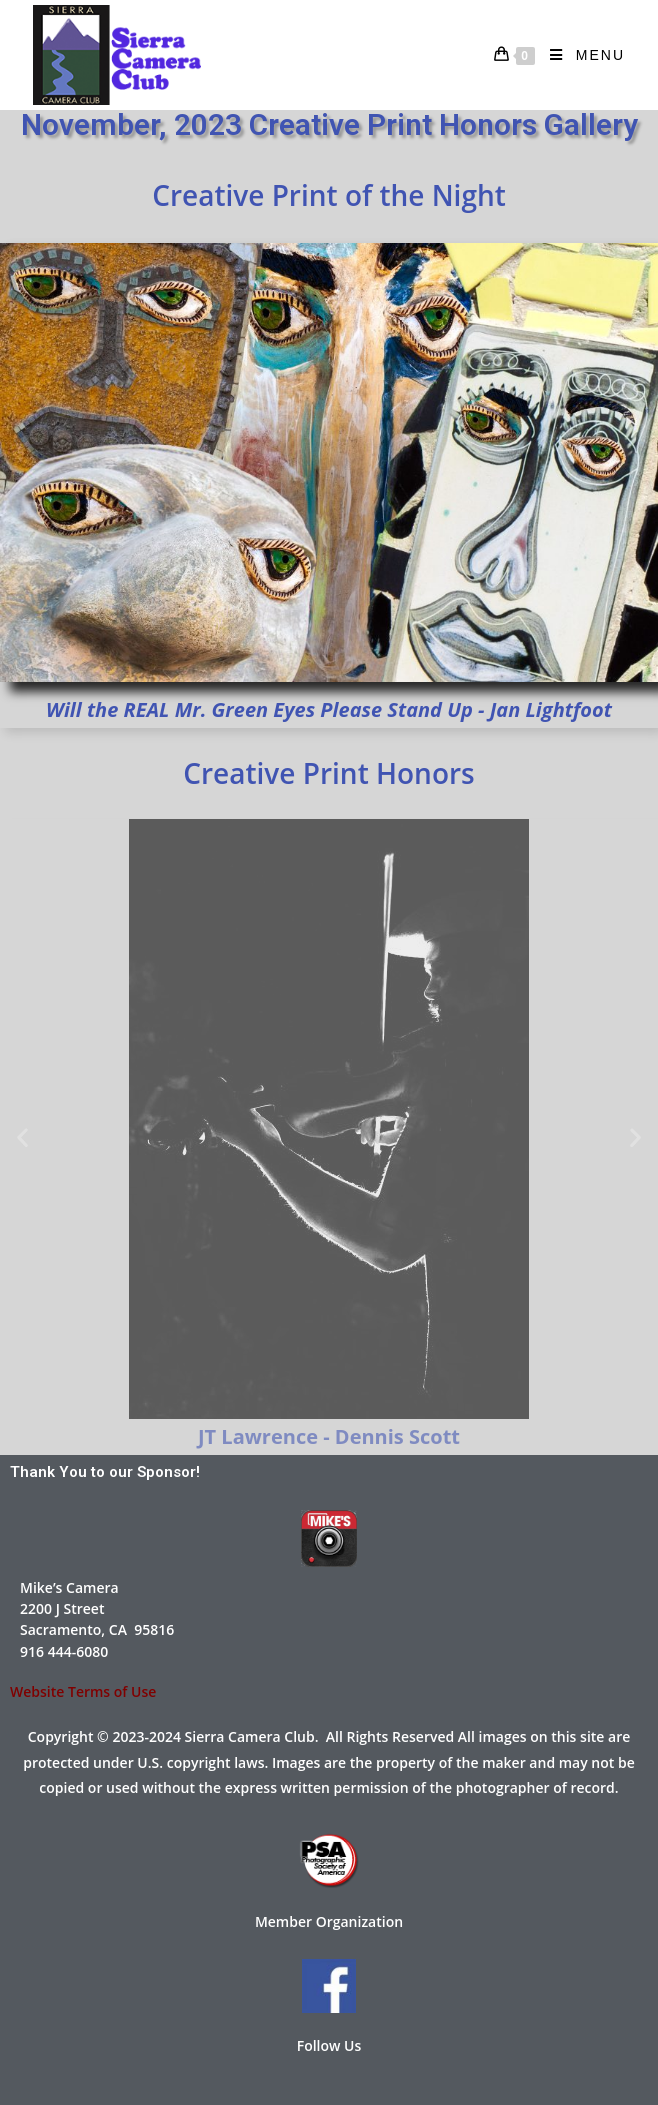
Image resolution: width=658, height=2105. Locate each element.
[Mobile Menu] (580, 55)
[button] (22, 1137)
